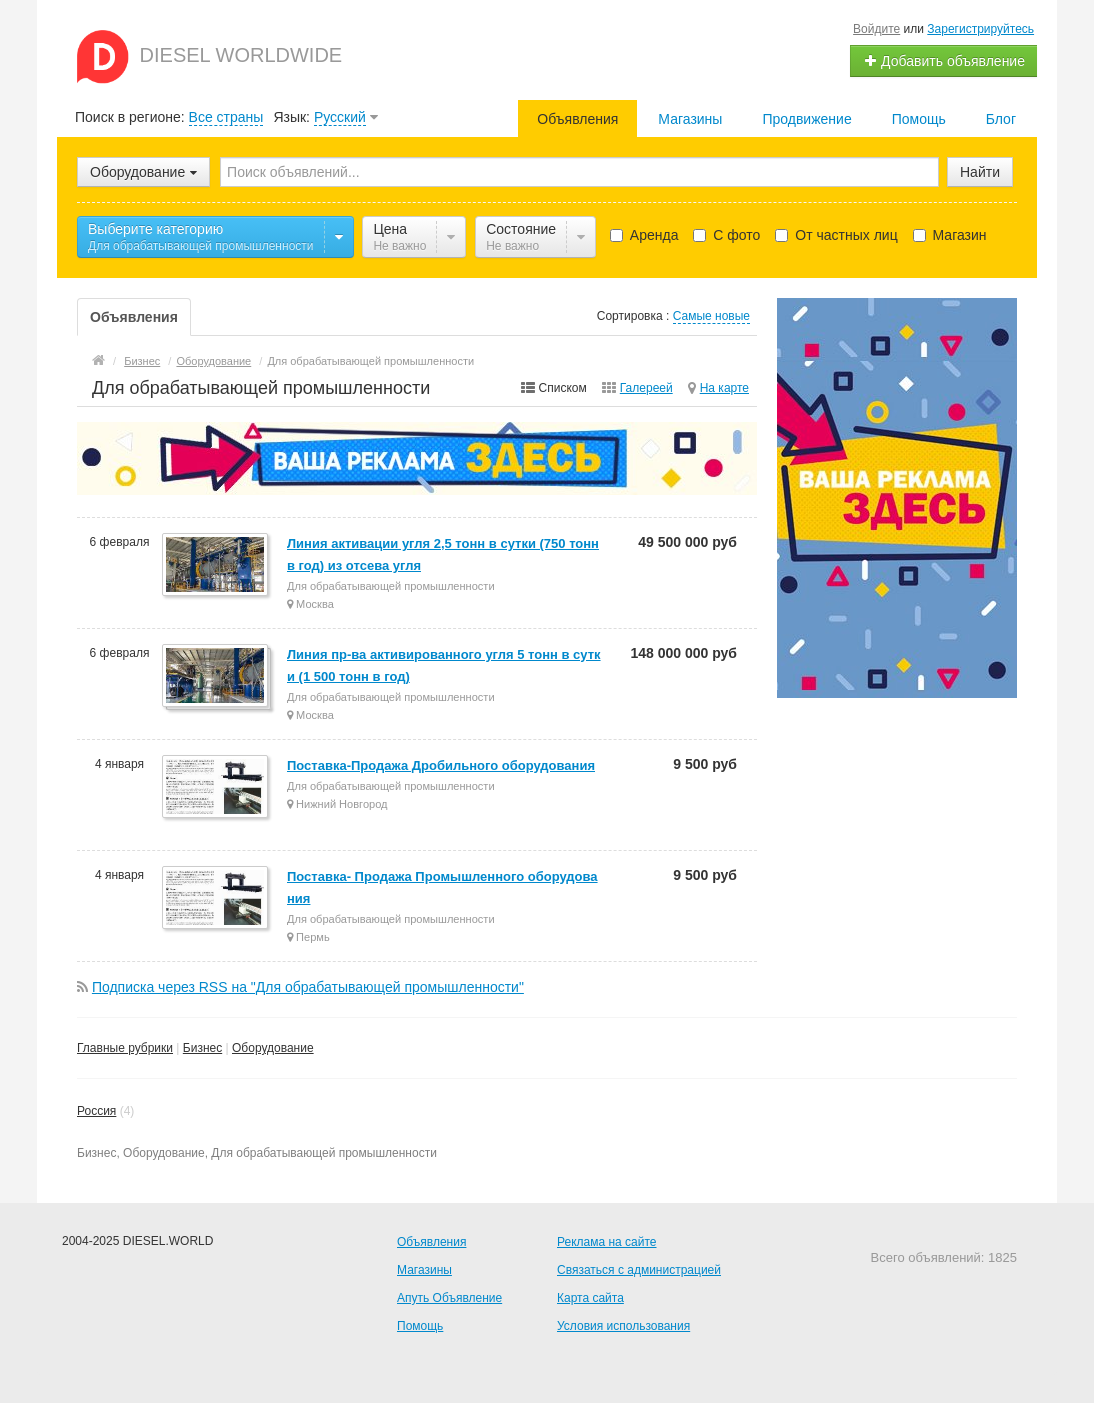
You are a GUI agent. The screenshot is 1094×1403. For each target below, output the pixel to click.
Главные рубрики (125, 1048)
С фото (726, 235)
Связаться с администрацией (639, 1270)
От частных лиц (836, 235)
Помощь (919, 119)
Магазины (690, 119)
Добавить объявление (944, 61)
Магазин (950, 235)
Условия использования (623, 1326)
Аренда (644, 235)
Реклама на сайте (607, 1242)
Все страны (226, 117)
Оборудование (273, 1048)
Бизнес (202, 1048)
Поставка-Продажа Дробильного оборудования (441, 765)
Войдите (876, 29)
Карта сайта (590, 1298)
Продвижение (806, 119)
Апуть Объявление (449, 1298)
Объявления (577, 119)
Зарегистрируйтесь (980, 29)
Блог (1001, 119)
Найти (980, 172)
